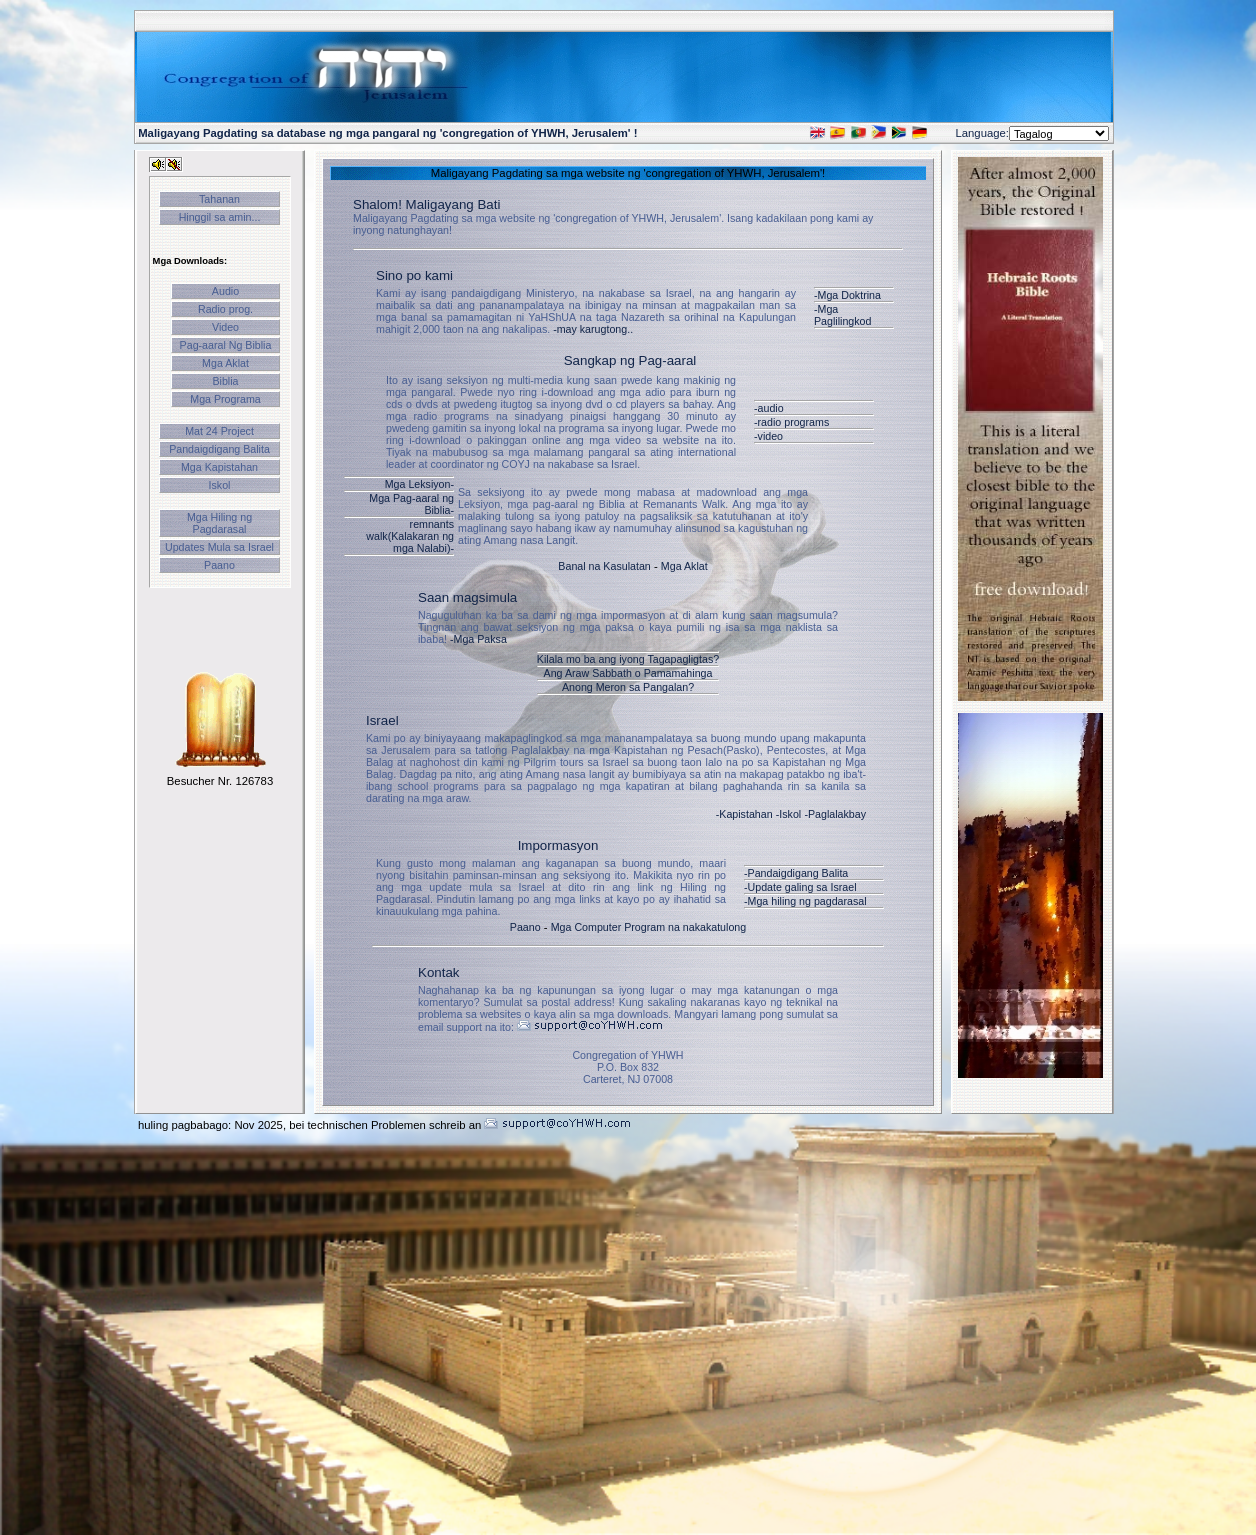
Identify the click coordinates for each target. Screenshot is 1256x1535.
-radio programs (791, 422)
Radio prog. (225, 309)
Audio (225, 291)
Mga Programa (225, 399)
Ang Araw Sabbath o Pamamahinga (628, 673)
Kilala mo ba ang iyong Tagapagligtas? (628, 659)
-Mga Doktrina (847, 295)
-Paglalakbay (835, 814)
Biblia (225, 381)
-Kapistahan (744, 814)
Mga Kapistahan (219, 467)
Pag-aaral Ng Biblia (226, 345)
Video (225, 327)
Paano (219, 565)
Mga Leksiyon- (419, 484)
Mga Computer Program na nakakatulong (648, 927)
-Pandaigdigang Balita (796, 873)
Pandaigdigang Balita (219, 449)
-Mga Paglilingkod (842, 315)
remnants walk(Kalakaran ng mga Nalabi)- (410, 536)
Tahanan (219, 199)
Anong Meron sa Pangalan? (628, 687)
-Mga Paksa (478, 639)
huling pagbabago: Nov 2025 (210, 1125)
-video (768, 436)
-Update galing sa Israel (800, 887)
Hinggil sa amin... (220, 217)
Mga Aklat (225, 363)
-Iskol (788, 814)
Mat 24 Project (219, 431)
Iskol (220, 485)
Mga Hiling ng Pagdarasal (219, 523)
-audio (769, 408)
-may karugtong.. (593, 329)
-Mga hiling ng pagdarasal (805, 901)
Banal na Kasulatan (604, 566)
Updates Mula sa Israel (219, 547)
